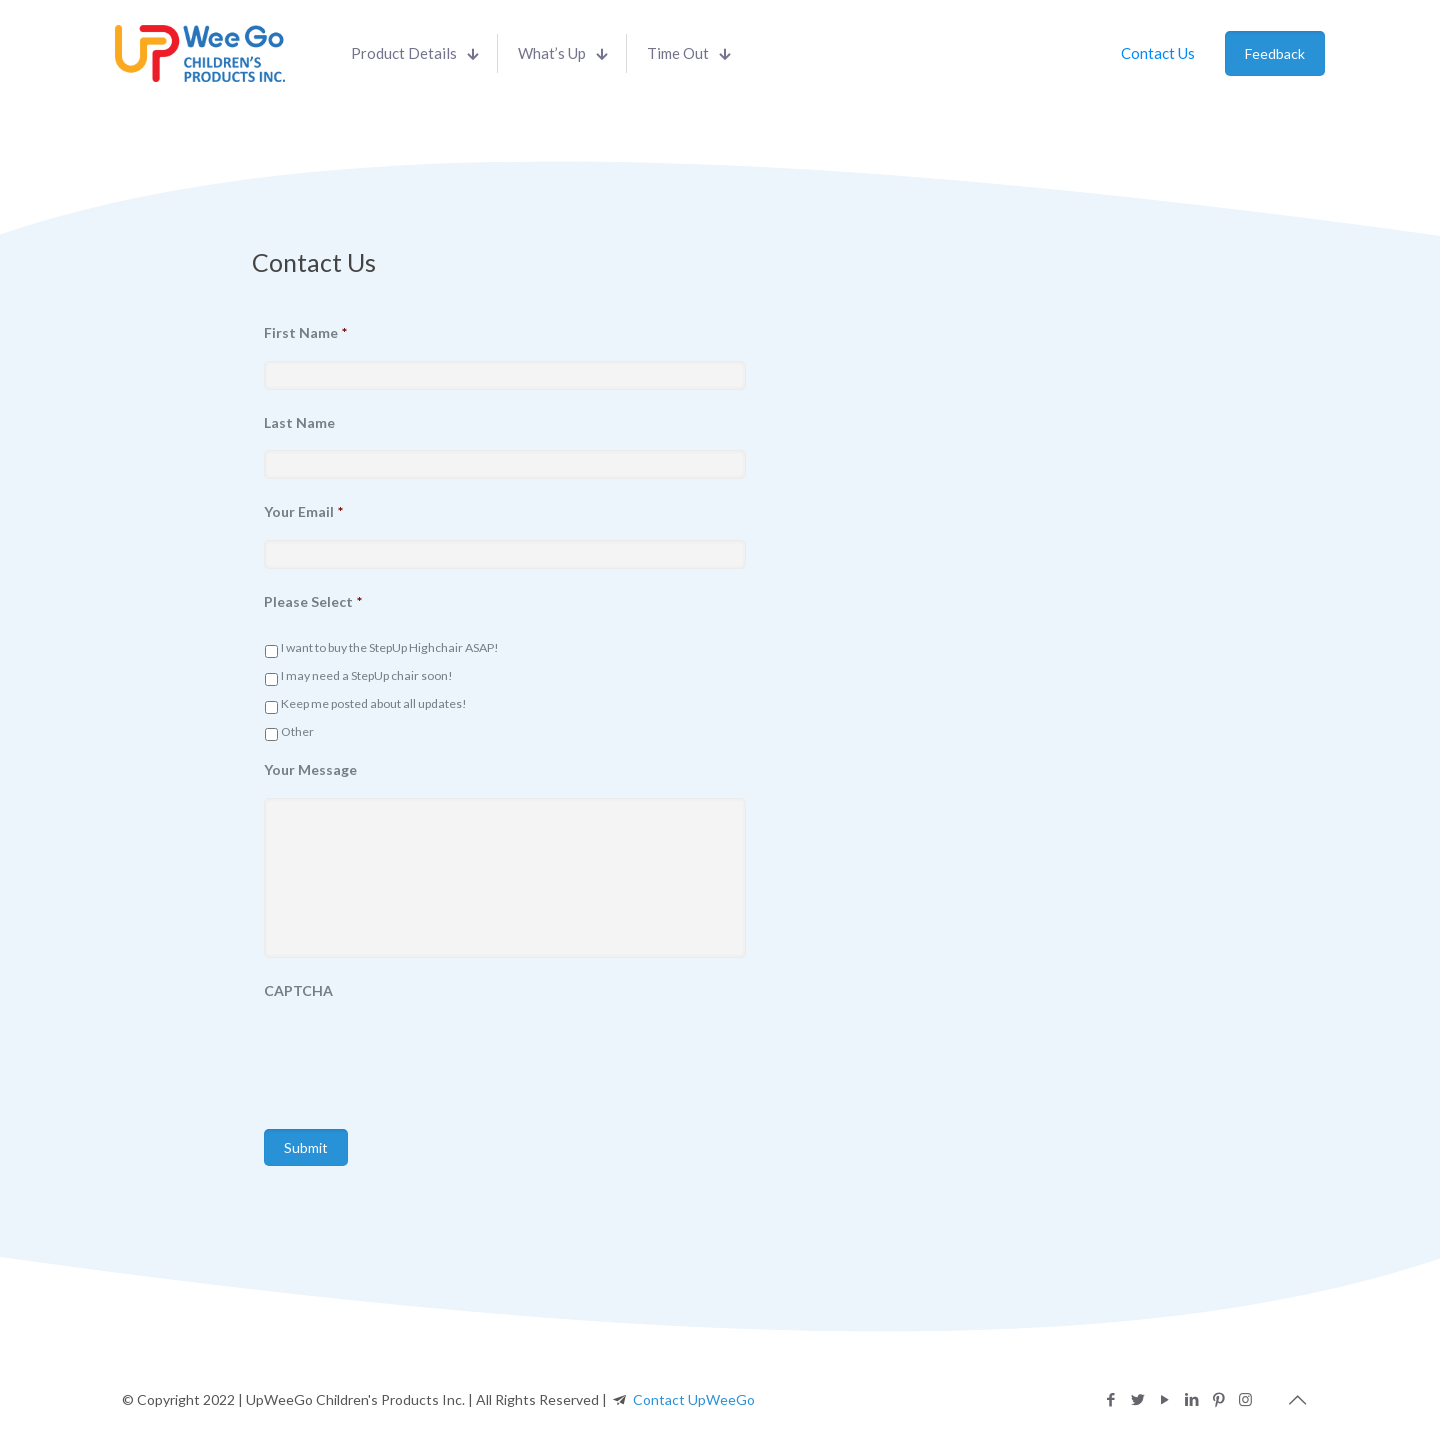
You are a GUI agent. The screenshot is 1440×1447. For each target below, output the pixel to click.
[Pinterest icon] (1218, 1399)
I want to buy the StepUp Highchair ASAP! (390, 647)
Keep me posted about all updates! (374, 703)
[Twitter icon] (1137, 1399)
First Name (305, 332)
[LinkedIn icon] (1191, 1399)
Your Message (310, 769)
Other (297, 731)
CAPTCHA (298, 990)
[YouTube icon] (1164, 1399)
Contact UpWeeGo (694, 1399)
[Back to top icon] (1297, 1399)
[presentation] (416, 1058)
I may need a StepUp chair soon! (367, 675)
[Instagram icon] (1245, 1399)
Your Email (303, 511)
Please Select (313, 601)
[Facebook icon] (1110, 1399)
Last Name (299, 422)
